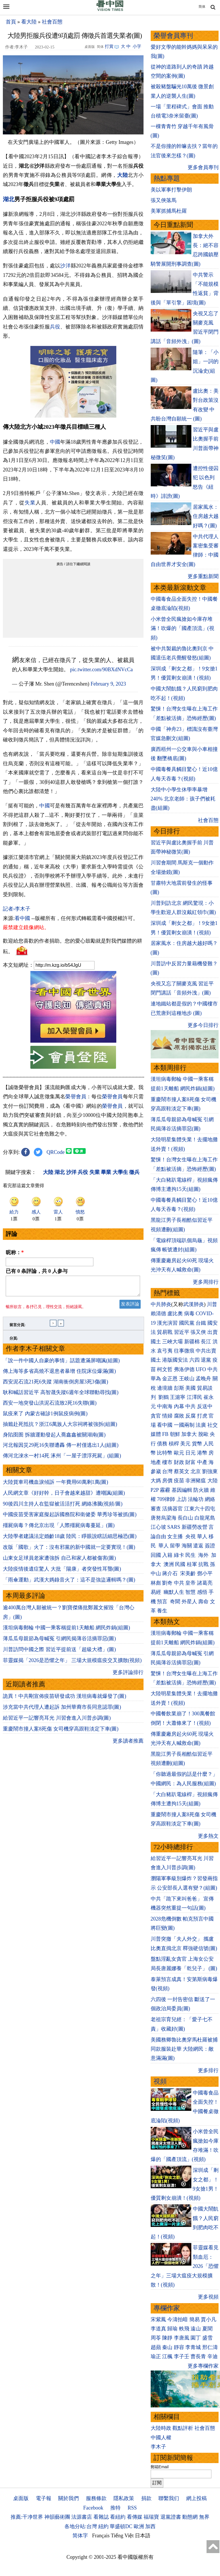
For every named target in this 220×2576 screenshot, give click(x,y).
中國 (55, 442)
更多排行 (208, 2070)
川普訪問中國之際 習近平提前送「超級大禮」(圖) (59, 1653)
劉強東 (210, 1471)
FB (165, 1434)
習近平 (181, 1332)
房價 (167, 1480)
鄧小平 (205, 1573)
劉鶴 (163, 1397)
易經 (156, 1592)
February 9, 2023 (108, 684)
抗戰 (203, 1564)
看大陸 (29, 22)
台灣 (167, 1471)
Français (101, 2535)
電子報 (43, 2498)
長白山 (185, 1518)
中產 (202, 1462)
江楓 (167, 2356)
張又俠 (198, 1332)
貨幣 (197, 1443)
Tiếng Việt (122, 2535)
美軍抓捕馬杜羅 (169, 211)
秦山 (167, 2347)
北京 (195, 1471)
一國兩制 (184, 1425)
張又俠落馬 (163, 200)
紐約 (103, 2526)
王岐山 (187, 1378)
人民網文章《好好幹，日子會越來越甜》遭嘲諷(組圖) (64, 1496)
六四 (194, 1360)
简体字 (80, 2535)
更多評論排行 (128, 1676)
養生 (162, 1611)
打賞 (109, 46)
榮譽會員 (75, 1096)
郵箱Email (160, 2467)
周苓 (156, 2338)
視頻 (160, 2081)
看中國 (22, 918)
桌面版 (21, 2498)
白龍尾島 (205, 1518)
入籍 (167, 1555)
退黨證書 (170, 2517)
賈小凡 (208, 2319)
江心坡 (158, 1527)
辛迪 (212, 2356)
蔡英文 (181, 1471)
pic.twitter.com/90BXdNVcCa (101, 669)
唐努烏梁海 (163, 1518)
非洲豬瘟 (195, 1480)
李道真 (158, 2329)
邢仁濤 (210, 2347)
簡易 (194, 2319)
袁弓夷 (164, 1351)
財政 (179, 1462)
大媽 (156, 1480)
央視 (190, 1536)
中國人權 (161, 2437)
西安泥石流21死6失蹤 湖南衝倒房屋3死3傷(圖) (55, 1385)
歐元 (179, 1453)
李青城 (193, 2347)
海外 (204, 1555)
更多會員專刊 (203, 167)
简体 (202, 7)
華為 (156, 1378)
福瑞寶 (151, 2517)
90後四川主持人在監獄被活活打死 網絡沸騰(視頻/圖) (63, 1507)
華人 (202, 1536)
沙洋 (65, 266)
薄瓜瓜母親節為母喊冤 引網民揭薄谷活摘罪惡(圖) (59, 1642)
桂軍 (192, 1564)
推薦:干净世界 (27, 2517)
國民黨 (187, 1323)
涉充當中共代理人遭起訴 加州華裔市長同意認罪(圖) (62, 1710)
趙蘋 (156, 2347)
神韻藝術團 (57, 2517)
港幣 (202, 1453)
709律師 (166, 1499)
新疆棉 (192, 1341)
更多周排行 (206, 1282)
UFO (201, 1369)
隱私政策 (123, 2498)
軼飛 (184, 2329)
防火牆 (201, 1490)
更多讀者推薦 (128, 1744)
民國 (180, 1564)
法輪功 (195, 1499)
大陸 (122, 175)
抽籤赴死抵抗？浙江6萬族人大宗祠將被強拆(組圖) (60, 1427)
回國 (156, 1555)
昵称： (15, 1252)
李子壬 (181, 2356)
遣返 (198, 1546)
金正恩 (170, 1378)
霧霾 (165, 1490)
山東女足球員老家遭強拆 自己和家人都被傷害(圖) (59, 1561)
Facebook (93, 2508)
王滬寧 (177, 1397)
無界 (204, 2517)
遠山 (195, 2329)
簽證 (210, 1546)
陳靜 (167, 2338)
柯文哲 (164, 1369)
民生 (191, 1555)
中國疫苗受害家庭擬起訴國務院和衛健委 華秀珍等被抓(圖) (70, 1518)
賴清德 (158, 1313)
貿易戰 (164, 1332)
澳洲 (169, 1564)
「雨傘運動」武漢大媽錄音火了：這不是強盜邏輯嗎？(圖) (69, 1583)
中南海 (164, 1406)
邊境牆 (164, 1388)
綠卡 (179, 1555)
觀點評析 (182, 2428)
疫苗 (179, 1480)
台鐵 (201, 1323)
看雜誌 (101, 2517)
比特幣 (164, 1453)
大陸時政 (161, 2428)
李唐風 (181, 2338)
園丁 (195, 2338)
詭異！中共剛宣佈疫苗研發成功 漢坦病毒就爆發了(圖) (64, 1699)
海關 (187, 1546)
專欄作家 (167, 2308)
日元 (190, 1453)
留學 (175, 1546)
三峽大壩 (172, 1341)
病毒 (189, 1313)
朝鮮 (175, 1434)
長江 (206, 1341)
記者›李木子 (16, 909)
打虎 (202, 1416)
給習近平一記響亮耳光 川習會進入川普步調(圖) (57, 1721)
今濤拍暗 (177, 2319)
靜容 (179, 2347)
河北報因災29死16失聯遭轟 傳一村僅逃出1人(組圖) (61, 1448)
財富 (190, 1462)
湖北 (8, 199)
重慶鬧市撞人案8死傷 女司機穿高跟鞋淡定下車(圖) (61, 1732)
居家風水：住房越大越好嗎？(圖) (206, 516)
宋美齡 (188, 1573)
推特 (115, 2508)
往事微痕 (184, 1351)
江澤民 (194, 1397)
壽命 (203, 1601)
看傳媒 (134, 2517)
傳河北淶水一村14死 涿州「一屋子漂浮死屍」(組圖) (62, 1459)
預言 (163, 1601)
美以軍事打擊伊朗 (171, 190)
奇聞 (175, 1601)
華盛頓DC (121, 2526)
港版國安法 (175, 1360)
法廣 (201, 1425)
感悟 (202, 1592)
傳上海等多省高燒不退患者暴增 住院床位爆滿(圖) (59, 1374)
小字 (137, 46)
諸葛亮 (205, 1583)
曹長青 (198, 2356)
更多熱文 (208, 1836)
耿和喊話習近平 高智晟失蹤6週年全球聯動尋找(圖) (61, 1396)
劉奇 (167, 1583)
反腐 (190, 1416)
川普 (212, 1304)
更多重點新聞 (203, 576)
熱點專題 (167, 178)
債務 (162, 1443)
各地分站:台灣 (80, 2526)
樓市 (167, 1462)
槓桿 (174, 1443)
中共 (212, 1369)
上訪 (181, 1499)
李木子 (158, 2447)
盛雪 (207, 2338)
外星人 (189, 1601)
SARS (173, 1527)
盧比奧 (175, 1313)
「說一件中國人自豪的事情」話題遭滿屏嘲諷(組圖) (61, 1364)
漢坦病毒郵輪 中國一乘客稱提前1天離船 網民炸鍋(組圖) (66, 1631)
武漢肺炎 (193, 1304)
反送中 (205, 1406)
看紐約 (117, 2517)
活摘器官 (172, 1509)
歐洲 (139, 2526)
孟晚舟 (203, 1378)
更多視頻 (208, 2297)
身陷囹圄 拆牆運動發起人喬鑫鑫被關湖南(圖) (54, 1438)
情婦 (167, 1416)
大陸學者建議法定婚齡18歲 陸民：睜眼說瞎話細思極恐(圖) (70, 1540)
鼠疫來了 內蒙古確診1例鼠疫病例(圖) (45, 1417)
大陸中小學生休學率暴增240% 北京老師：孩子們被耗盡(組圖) (183, 799)
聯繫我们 (168, 2498)
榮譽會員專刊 (173, 35)
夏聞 (207, 2329)
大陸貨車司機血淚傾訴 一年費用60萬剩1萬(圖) (55, 1485)
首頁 (11, 22)
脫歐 (203, 1434)
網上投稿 (196, 2498)
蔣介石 (170, 1573)
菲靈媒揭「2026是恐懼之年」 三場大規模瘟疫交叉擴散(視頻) (72, 1664)
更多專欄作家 (203, 2366)
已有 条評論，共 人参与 (37, 1271)
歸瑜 (172, 2329)
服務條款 (96, 2498)
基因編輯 (182, 1490)
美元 (185, 1443)
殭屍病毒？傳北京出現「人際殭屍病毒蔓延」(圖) (59, 1529)
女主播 (175, 1536)
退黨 (206, 1360)
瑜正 (156, 2356)
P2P (155, 1490)
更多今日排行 (203, 1025)
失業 (30, 503)
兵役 (55, 327)
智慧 (190, 1592)
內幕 (179, 1406)
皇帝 (190, 1583)
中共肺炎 (161, 1304)
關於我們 (68, 2498)
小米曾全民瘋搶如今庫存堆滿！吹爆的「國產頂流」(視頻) (182, 628)
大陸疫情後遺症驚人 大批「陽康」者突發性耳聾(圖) (62, 1572)
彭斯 (179, 1388)
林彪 (156, 1583)
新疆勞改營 (194, 1527)
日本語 (142, 2535)
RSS (132, 2508)
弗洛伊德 (184, 1369)
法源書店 (81, 2517)
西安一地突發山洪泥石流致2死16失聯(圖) (50, 1406)
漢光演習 (167, 1323)
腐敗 (179, 1416)
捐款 (146, 2498)
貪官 (156, 1416)
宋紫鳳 (158, 2319)
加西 (150, 2526)
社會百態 (52, 22)
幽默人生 (174, 1592)
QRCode (56, 1152)
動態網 (190, 2517)
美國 (190, 1388)
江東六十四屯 (199, 1509)
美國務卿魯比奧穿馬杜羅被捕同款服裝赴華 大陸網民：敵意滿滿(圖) (184, 2049)
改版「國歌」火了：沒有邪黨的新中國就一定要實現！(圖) (69, 1550)
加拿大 (189, 1434)
